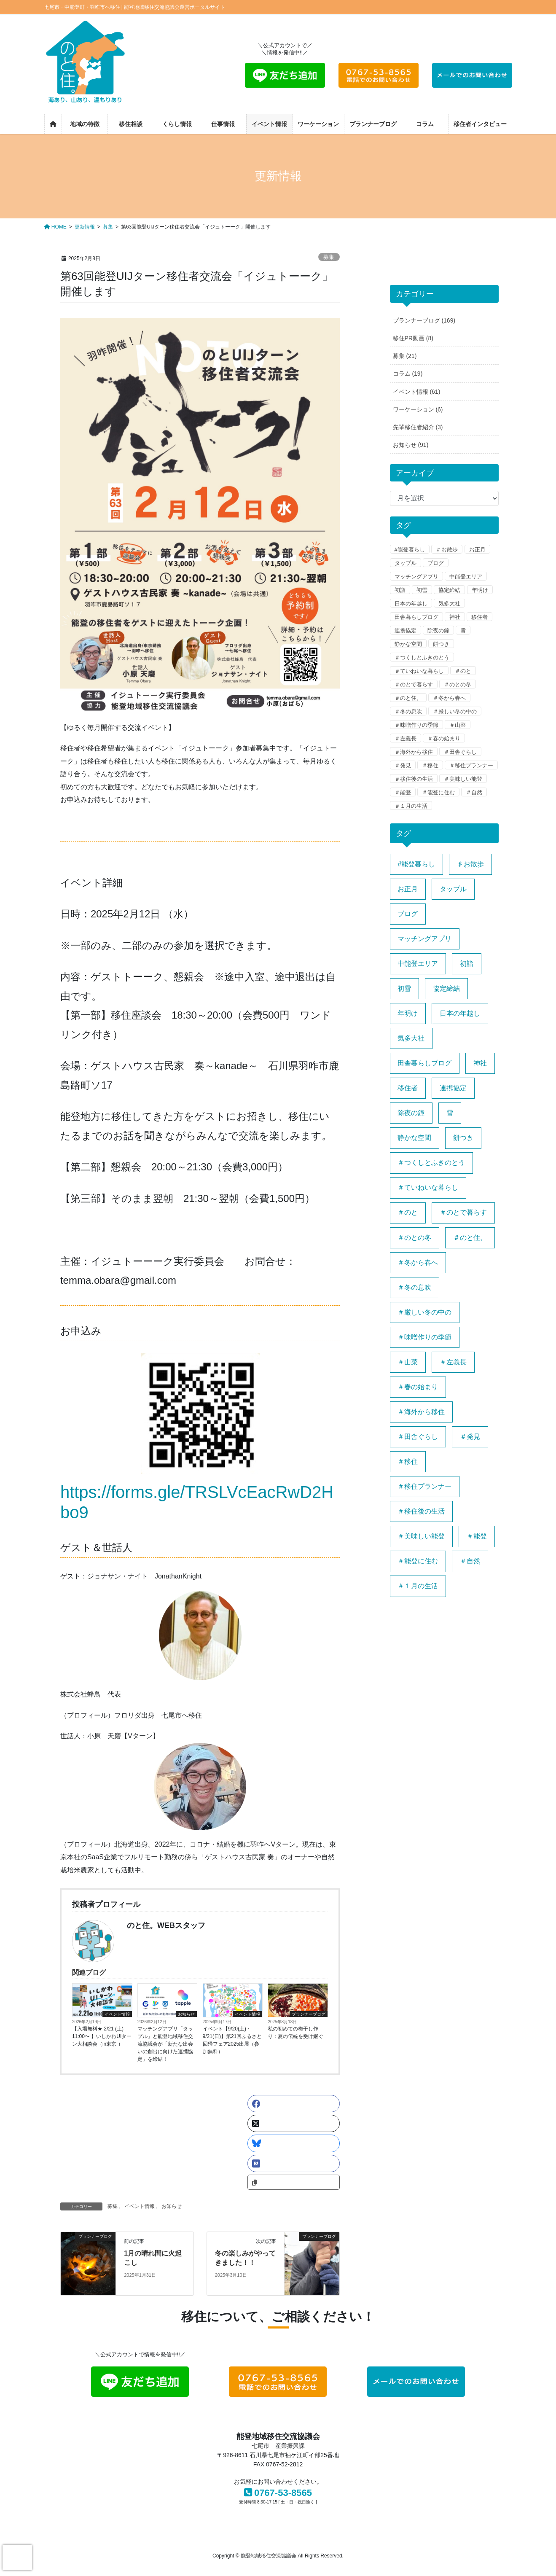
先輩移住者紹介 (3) (418, 427)
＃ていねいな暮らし (419, 671)
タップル (405, 563)
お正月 (477, 549)
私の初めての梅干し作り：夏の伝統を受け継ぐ (295, 2032)
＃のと (463, 671)
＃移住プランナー (471, 765)
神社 (454, 617)
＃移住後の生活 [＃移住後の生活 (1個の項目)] (421, 1511)
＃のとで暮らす (414, 684)
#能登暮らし (410, 549)
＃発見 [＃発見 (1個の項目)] (470, 1436)
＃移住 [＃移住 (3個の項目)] (408, 1461)
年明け (480, 590)
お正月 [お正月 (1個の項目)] (408, 889)
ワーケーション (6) (418, 409)
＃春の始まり (443, 738)
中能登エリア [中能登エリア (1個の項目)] (418, 963)
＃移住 (430, 765)
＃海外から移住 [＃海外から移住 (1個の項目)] (421, 1411)
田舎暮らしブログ (416, 617)
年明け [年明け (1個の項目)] (408, 1013)
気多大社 (449, 603)
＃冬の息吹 (408, 711)
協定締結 (449, 590)
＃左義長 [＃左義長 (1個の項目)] (453, 1362)
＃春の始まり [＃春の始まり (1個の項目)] (418, 1386)
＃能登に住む (438, 792)
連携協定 (405, 630)
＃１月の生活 (411, 806)
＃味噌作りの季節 (416, 725)
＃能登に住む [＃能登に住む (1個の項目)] (418, 1561)
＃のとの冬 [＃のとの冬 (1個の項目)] (414, 1237)
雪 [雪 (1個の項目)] (449, 1112)
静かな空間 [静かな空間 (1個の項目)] (414, 1137)
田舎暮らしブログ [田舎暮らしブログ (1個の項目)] (424, 1063)
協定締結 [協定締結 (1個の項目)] (446, 988)
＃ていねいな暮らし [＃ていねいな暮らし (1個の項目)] (428, 1187)
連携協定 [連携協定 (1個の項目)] (453, 1088)
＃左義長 (405, 738)
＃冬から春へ (449, 698)
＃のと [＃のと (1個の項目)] (408, 1212)
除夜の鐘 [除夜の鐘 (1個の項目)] (411, 1112)
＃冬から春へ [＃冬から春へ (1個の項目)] (418, 1262)
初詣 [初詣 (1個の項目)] (466, 963)
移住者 (479, 617)
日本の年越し (411, 603)
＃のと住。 (408, 698)
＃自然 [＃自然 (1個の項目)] (470, 1561)
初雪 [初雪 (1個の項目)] (404, 988)
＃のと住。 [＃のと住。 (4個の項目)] (470, 1237)
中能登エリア (465, 576)
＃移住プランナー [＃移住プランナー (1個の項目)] (424, 1486)
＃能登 (403, 792)
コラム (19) (408, 373)
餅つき (441, 644)
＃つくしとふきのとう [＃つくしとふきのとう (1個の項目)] (431, 1162)
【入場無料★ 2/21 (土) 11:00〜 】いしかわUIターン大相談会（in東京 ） (102, 2036)
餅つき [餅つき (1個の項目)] (463, 1137)
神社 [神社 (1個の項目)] (480, 1063)
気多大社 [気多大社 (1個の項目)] (411, 1038)
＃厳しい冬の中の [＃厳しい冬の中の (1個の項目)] (424, 1312)
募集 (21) (405, 355)
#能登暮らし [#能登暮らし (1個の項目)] (416, 864)
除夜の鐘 (438, 630)
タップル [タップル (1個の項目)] (453, 889)
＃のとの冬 (457, 684)
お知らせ (186, 2014)
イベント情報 (117, 2014)
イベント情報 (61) (417, 391)
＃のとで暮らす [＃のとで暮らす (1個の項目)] (463, 1212)
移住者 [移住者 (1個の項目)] (408, 1088)
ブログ (435, 563)
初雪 (421, 590)
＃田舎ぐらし (460, 752)
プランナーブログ (308, 2014)
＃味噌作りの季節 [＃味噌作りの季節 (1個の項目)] (424, 1337)
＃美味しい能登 (463, 779)
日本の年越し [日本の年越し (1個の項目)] (460, 1013)
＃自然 (474, 792)
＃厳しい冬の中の (455, 711)
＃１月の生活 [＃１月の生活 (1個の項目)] (418, 1585)
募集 (328, 257)
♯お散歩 (447, 549)
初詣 (400, 590)
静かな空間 (408, 644)
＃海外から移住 (414, 752)
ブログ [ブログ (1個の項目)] (408, 913)
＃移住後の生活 (414, 779)
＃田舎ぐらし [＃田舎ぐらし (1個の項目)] (418, 1436)
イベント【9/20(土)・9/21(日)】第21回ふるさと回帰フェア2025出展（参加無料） (232, 2040)
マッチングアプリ (416, 576)
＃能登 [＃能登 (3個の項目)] (477, 1536)
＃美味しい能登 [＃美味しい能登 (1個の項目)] (421, 1536)
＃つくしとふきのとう (422, 657)
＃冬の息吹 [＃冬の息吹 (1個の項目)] (414, 1287)
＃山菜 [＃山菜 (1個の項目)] (408, 1362)
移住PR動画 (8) (413, 338)
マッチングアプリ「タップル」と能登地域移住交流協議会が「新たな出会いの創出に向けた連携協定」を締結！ (165, 2044)
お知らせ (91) (411, 444)
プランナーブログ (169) (424, 320)
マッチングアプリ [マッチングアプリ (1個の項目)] (424, 938)
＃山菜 (457, 725)
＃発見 (403, 765)
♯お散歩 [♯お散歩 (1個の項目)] (470, 864)
